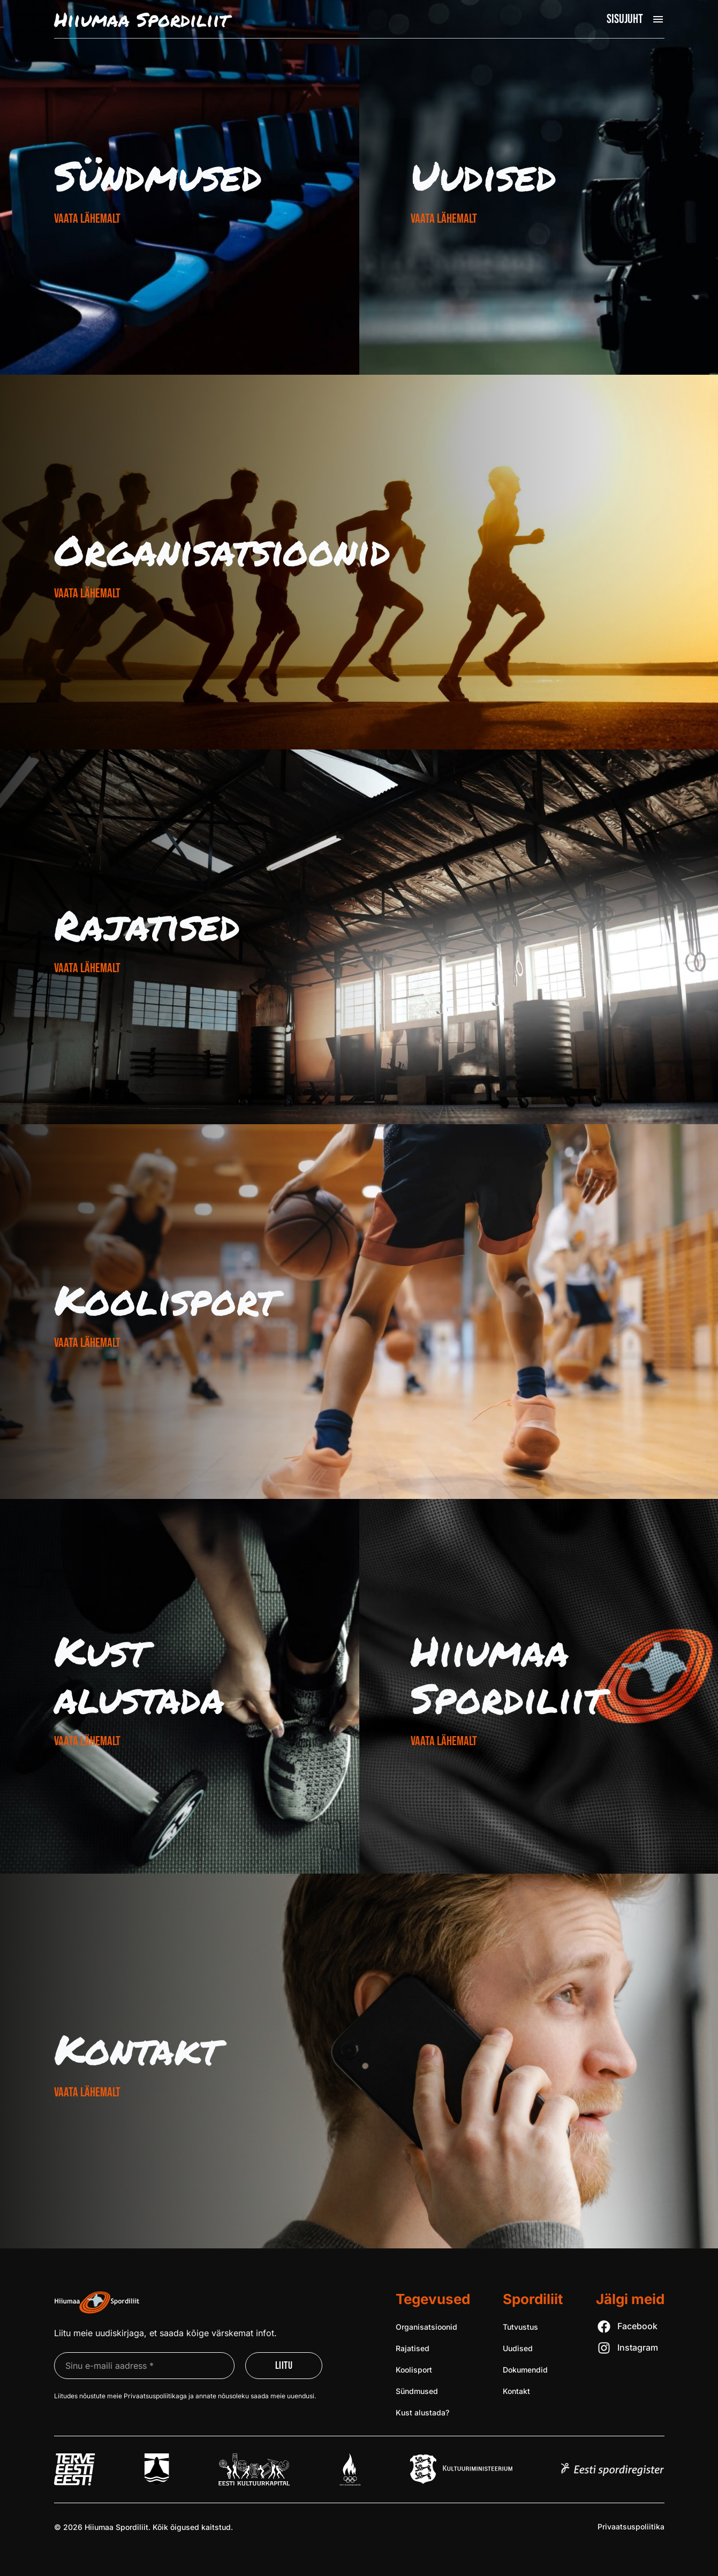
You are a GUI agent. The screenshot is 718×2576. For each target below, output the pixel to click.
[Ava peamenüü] (658, 19)
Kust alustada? (422, 2412)
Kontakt (137, 2049)
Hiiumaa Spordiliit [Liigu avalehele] (141, 19)
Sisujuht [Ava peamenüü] (625, 19)
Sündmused (158, 175)
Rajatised (147, 924)
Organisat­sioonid (222, 550)
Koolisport (165, 1299)
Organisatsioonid (426, 2326)
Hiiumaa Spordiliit (507, 1674)
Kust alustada (139, 1674)
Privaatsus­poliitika (631, 2526)
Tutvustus (520, 2326)
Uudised (483, 175)
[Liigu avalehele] (97, 2302)
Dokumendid (525, 2369)
